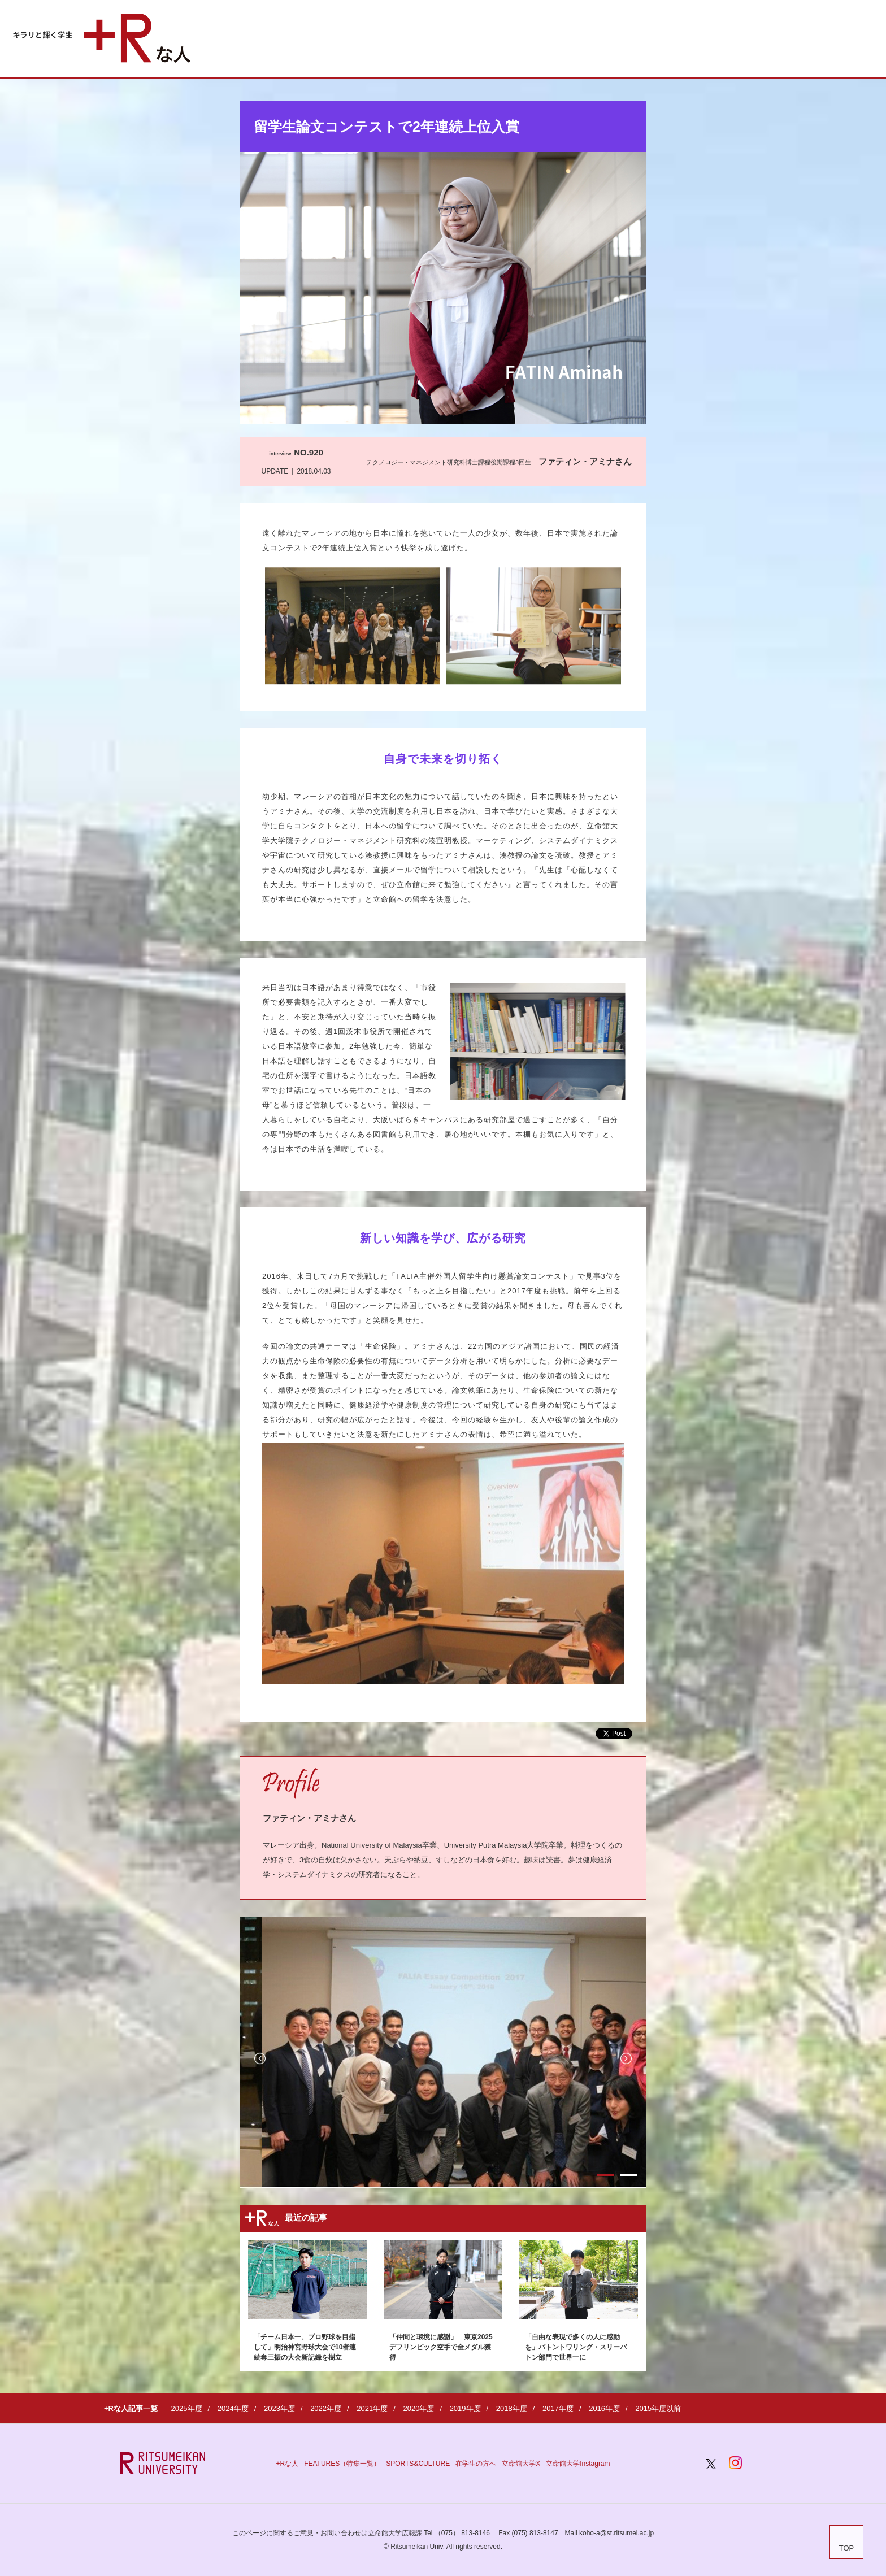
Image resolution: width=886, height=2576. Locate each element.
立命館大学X (521, 2464)
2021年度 (372, 2408)
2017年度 (558, 2408)
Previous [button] (260, 2058)
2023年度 (279, 2408)
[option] (241, 2052)
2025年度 (186, 2408)
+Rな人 (287, 2464)
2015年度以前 (658, 2408)
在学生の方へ (475, 2464)
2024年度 (233, 2408)
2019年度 (465, 2408)
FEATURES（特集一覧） (342, 2464)
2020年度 (418, 2408)
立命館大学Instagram (578, 2464)
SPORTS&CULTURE (418, 2464)
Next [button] (626, 2058)
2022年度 (325, 2408)
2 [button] (629, 2175)
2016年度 (604, 2408)
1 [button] (605, 2175)
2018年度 (511, 2408)
